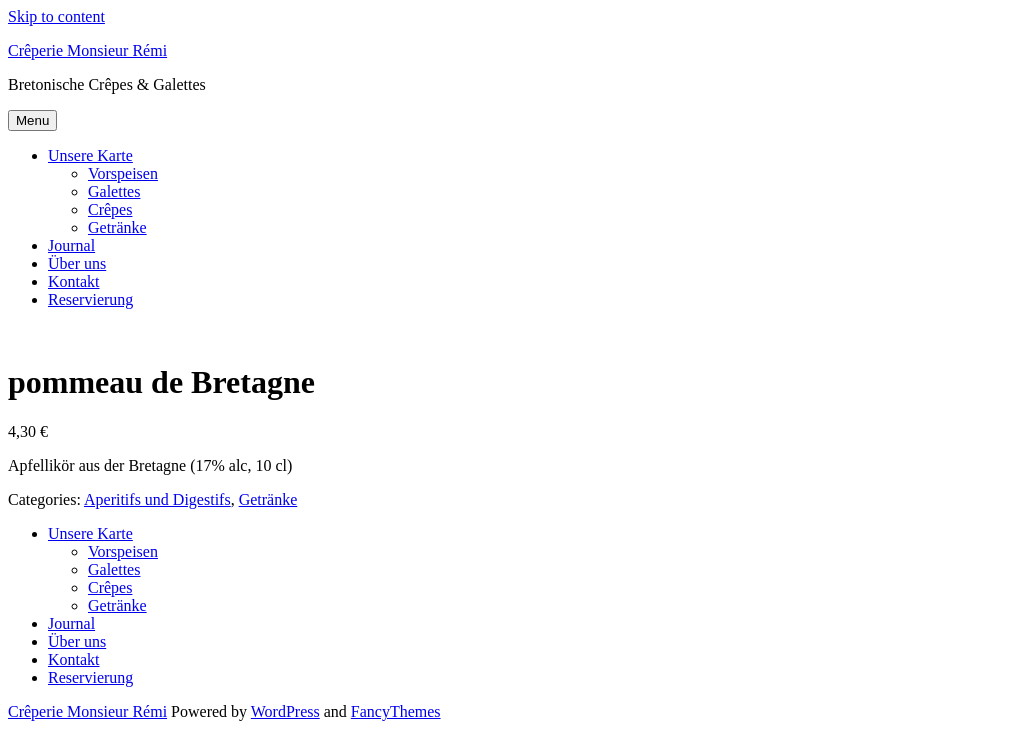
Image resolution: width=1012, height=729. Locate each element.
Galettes (114, 191)
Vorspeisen (123, 173)
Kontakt (74, 281)
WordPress (285, 711)
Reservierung (90, 299)
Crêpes (110, 209)
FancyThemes (396, 711)
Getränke (117, 227)
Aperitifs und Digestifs (157, 499)
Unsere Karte (90, 155)
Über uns (77, 263)
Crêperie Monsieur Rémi (87, 50)
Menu (32, 120)
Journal (71, 245)
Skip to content (56, 16)
